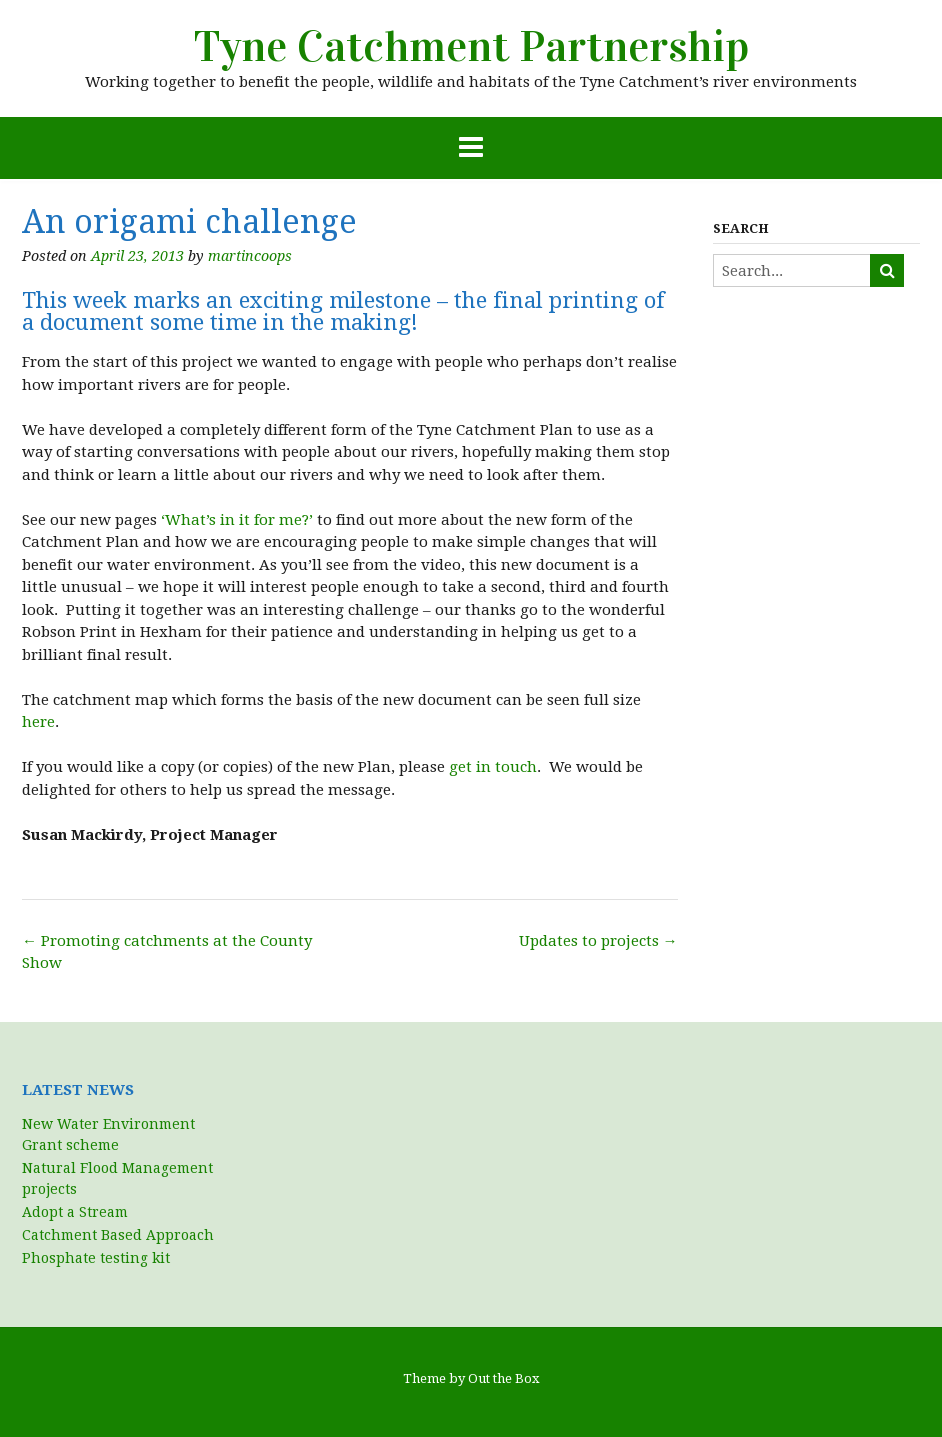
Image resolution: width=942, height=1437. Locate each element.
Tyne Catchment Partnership (471, 47)
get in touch (493, 767)
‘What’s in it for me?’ (237, 520)
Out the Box (504, 1378)
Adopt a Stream (75, 1212)
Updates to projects (598, 941)
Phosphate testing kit (96, 1258)
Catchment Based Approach (118, 1235)
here (38, 722)
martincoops (250, 256)
